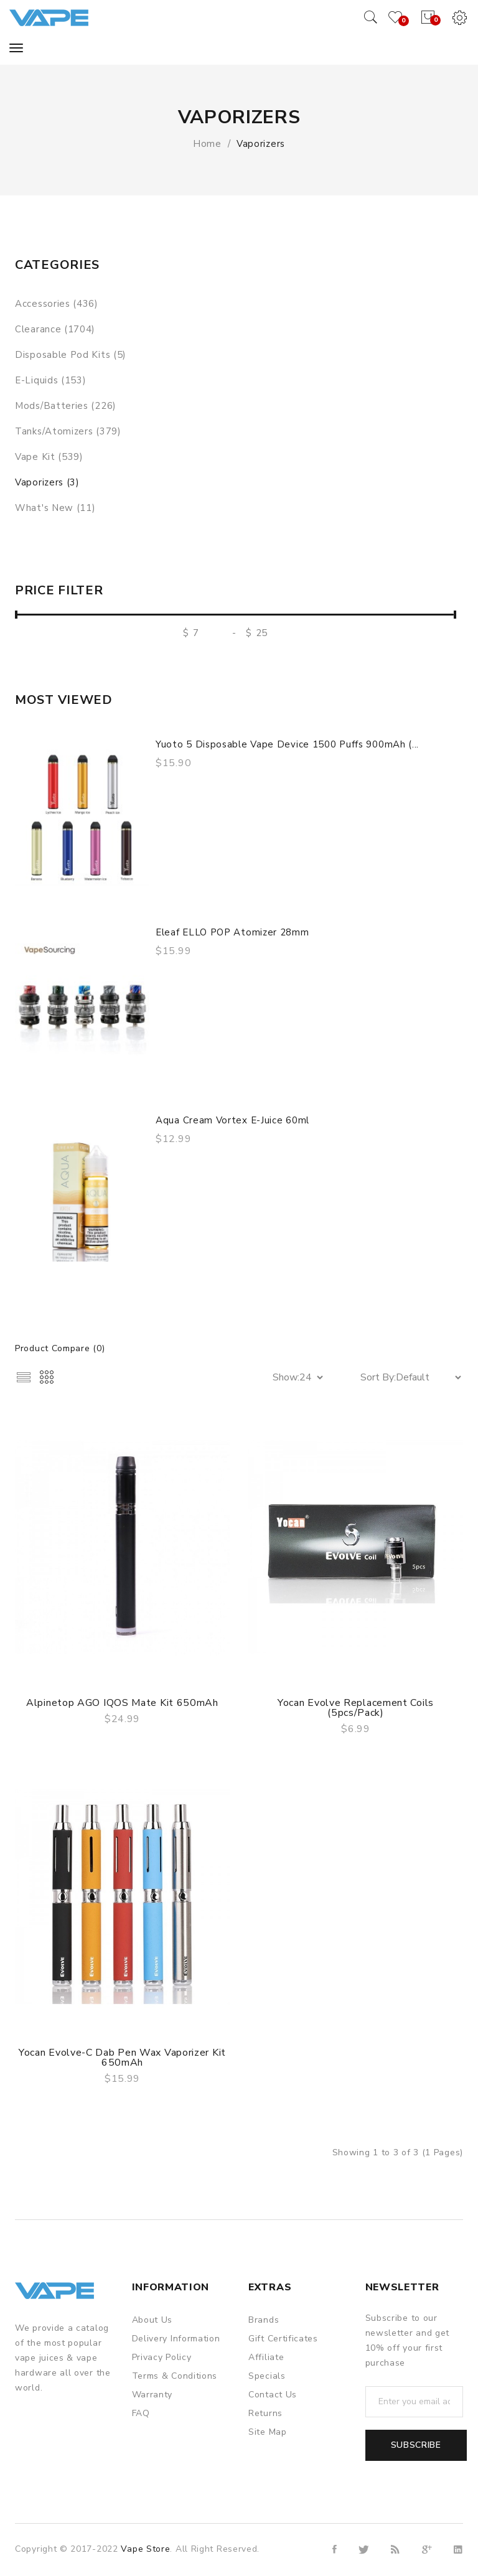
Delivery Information (176, 2338)
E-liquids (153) (51, 380)
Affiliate (266, 2357)
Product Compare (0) (60, 1348)
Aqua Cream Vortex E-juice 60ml (232, 1120)
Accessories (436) (56, 303)
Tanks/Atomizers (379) (68, 431)
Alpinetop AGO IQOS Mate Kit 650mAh (122, 1703)
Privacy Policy (162, 2357)
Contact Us (272, 2394)
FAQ (141, 2413)
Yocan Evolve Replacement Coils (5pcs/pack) (356, 1708)
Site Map (267, 2432)
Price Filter (59, 590)
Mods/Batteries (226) (65, 406)
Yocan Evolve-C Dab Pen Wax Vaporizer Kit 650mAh (122, 2057)
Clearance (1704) (55, 329)
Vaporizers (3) (47, 482)
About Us (152, 2320)
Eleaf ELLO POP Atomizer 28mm (232, 932)
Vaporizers (261, 144)
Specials (267, 2376)
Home (207, 144)
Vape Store (145, 2549)
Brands (263, 2320)
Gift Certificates (283, 2338)
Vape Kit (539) (49, 457)
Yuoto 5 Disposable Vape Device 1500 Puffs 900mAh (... (287, 744)
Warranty (152, 2394)
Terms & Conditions (175, 2376)
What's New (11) (55, 508)
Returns (265, 2413)
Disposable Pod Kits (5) (70, 355)
